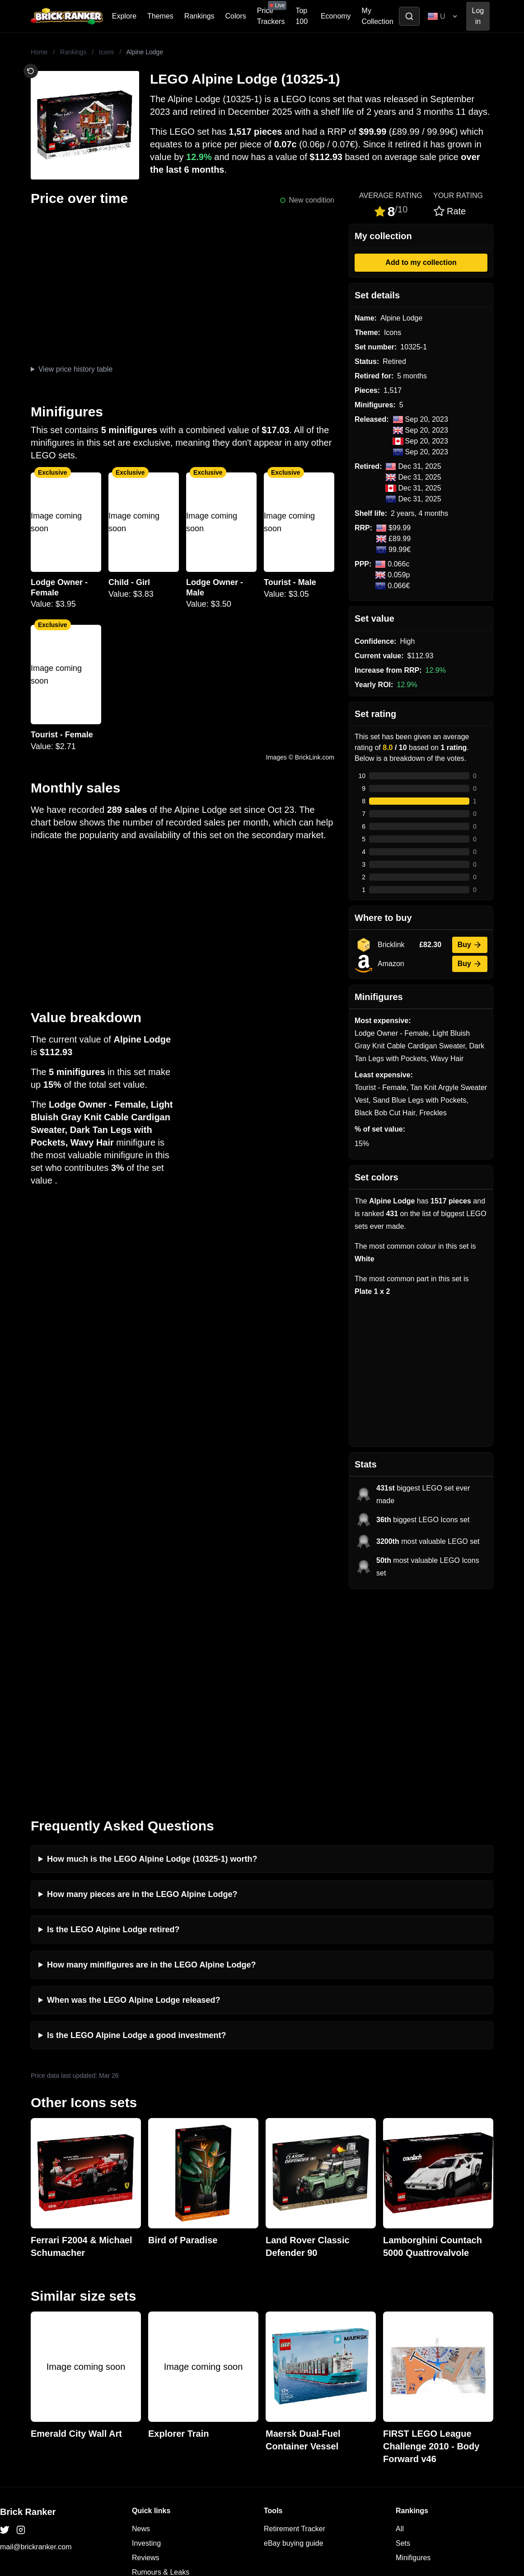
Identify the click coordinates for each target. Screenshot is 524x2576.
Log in (478, 16)
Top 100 (301, 16)
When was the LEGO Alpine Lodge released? (133, 1794)
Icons (106, 52)
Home (39, 52)
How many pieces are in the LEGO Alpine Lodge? (142, 1689)
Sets (403, 2338)
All (400, 2323)
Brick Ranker (28, 2307)
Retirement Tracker (294, 2323)
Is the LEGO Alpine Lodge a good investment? (136, 1830)
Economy (336, 16)
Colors (235, 16)
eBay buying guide (293, 2338)
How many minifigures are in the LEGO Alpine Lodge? (151, 1759)
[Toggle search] (409, 16)
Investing (146, 2338)
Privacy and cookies (164, 2396)
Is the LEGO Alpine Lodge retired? (113, 1724)
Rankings (199, 16)
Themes (160, 16)
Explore (124, 16)
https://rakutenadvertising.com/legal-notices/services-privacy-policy (87, 2478)
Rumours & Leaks (160, 2367)
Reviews (145, 2352)
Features (146, 2381)
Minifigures (413, 2352)
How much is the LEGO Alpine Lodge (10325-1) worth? (152, 1653)
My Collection (377, 16)
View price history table (75, 369)
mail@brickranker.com (36, 2341)
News (141, 2323)
